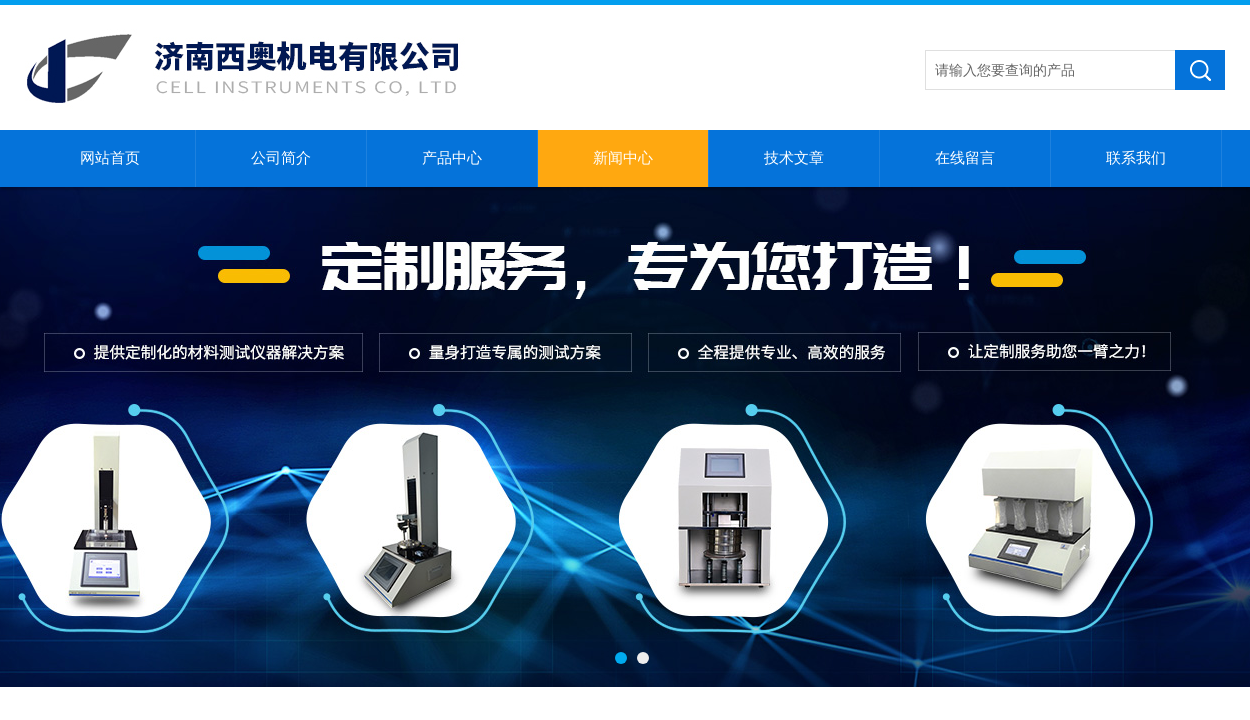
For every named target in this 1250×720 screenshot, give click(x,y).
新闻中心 (623, 158)
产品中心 (452, 158)
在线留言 (965, 158)
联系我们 (1136, 158)
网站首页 (110, 158)
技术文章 (794, 158)
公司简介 (281, 158)
